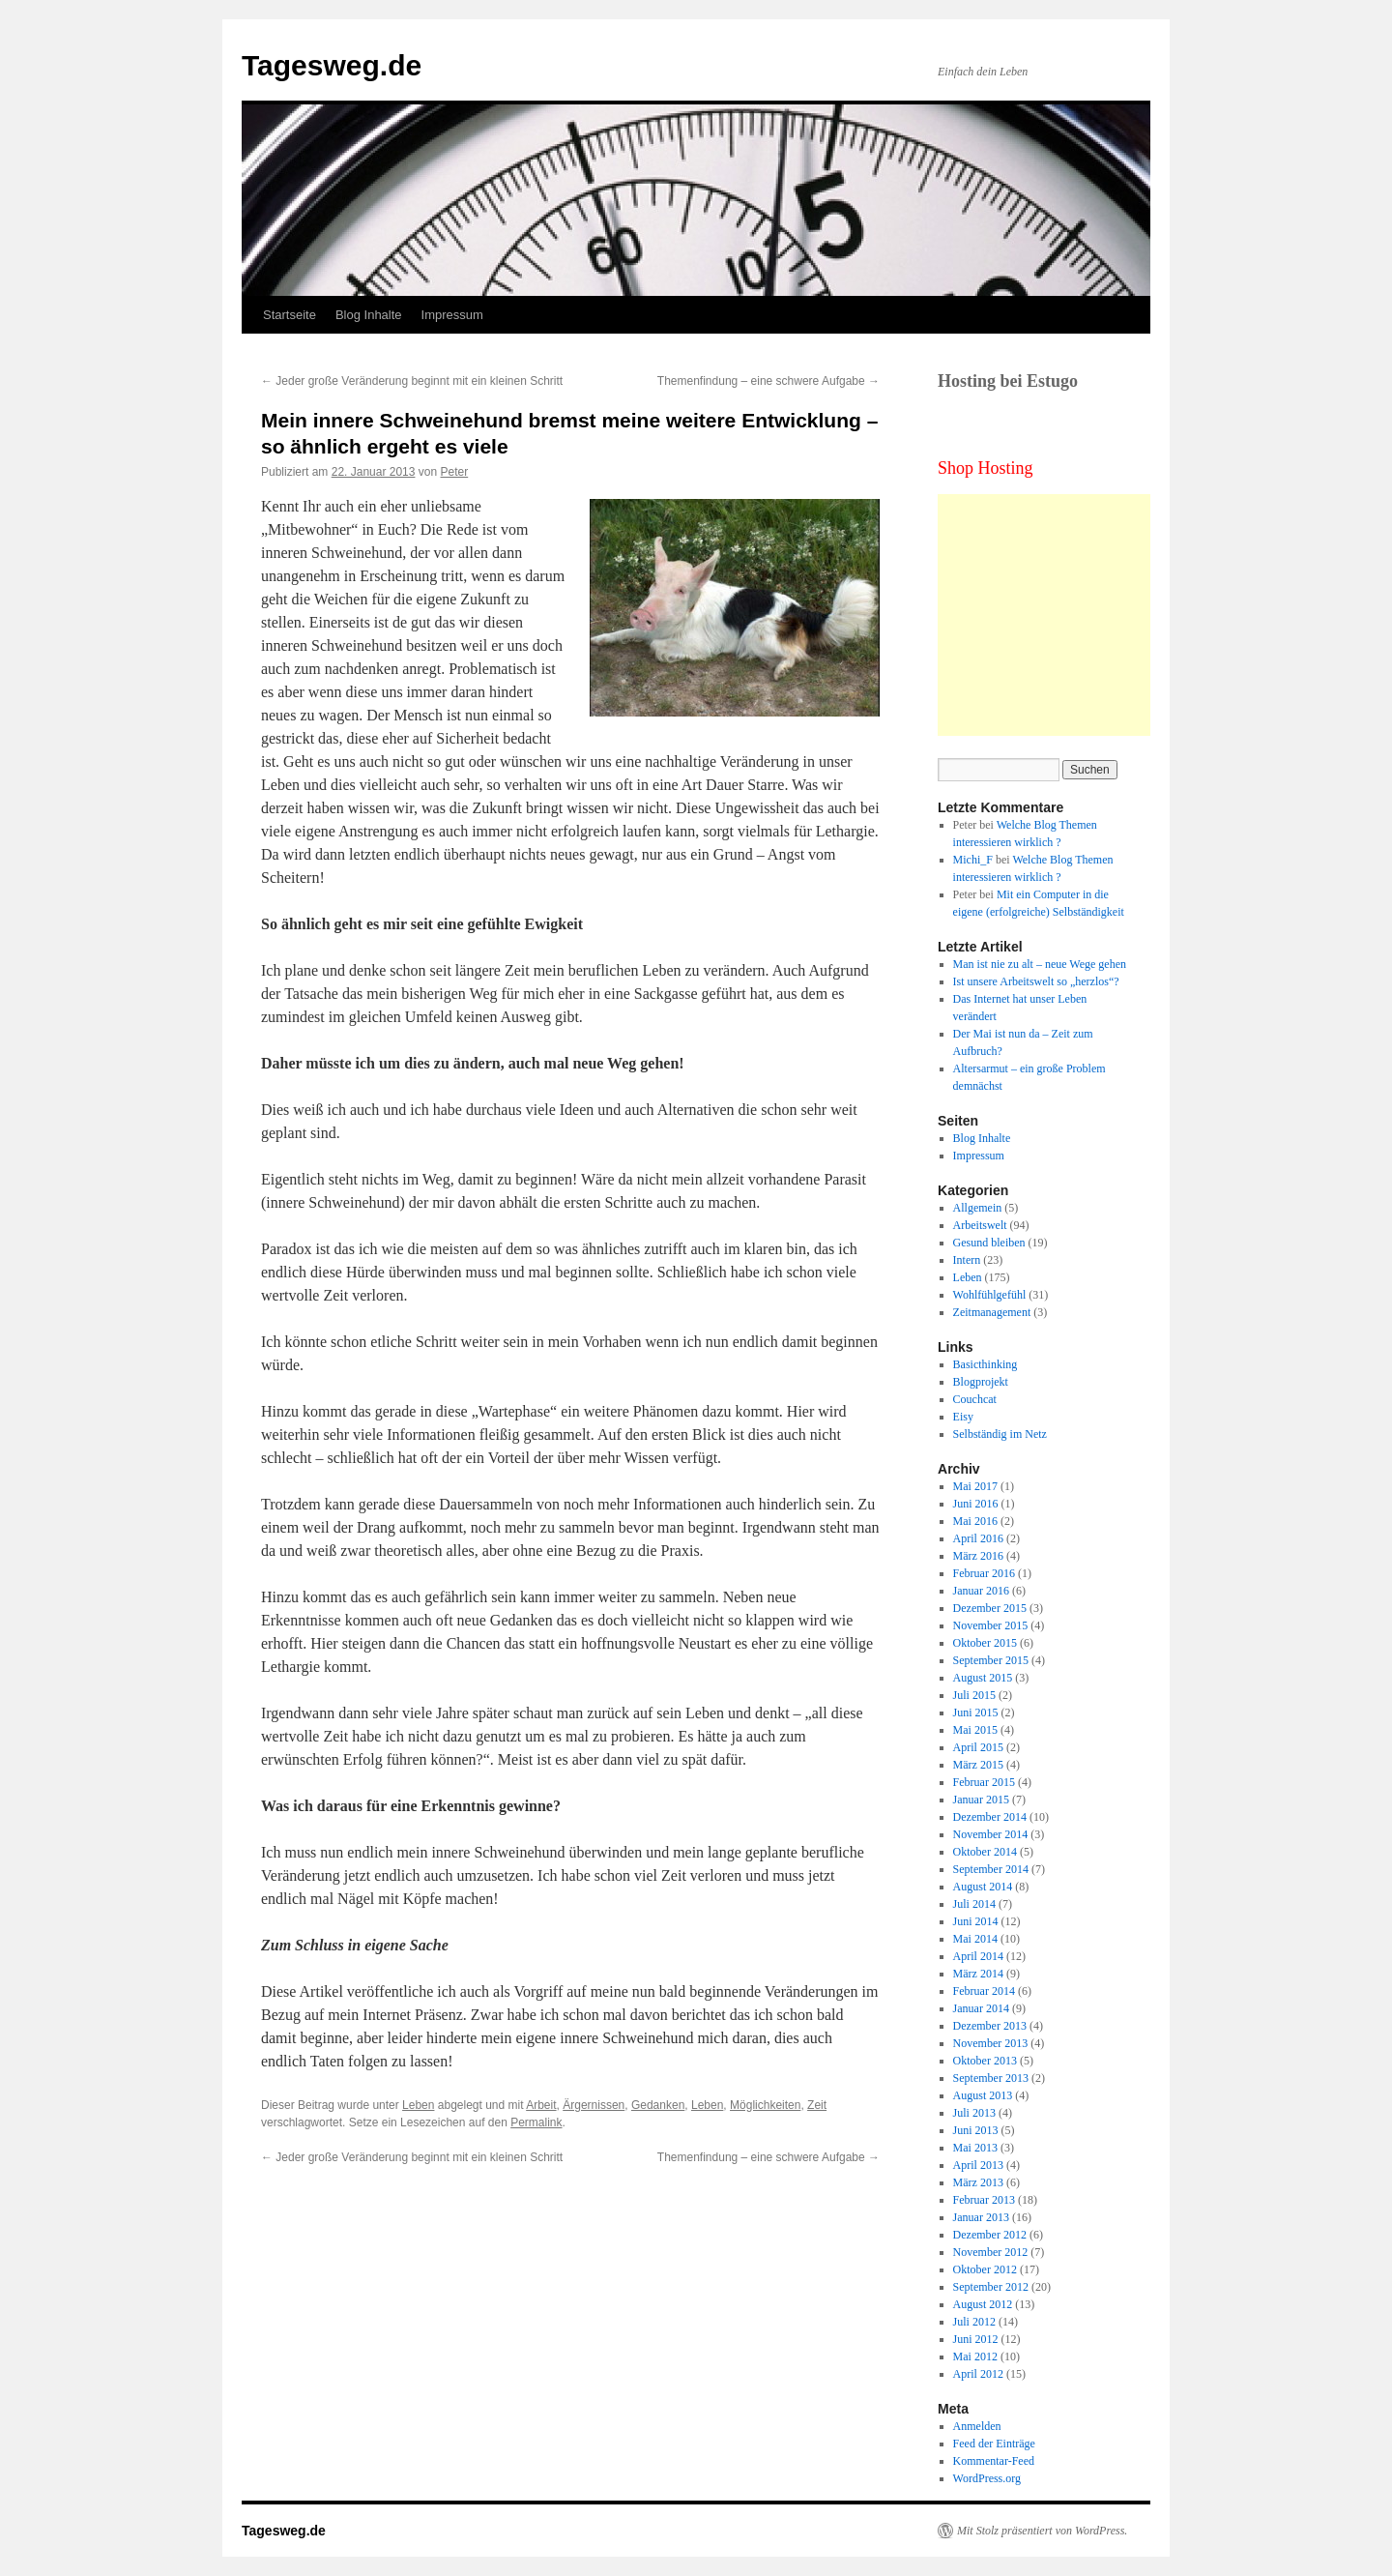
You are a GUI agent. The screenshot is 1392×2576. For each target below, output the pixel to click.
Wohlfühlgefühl (990, 1295)
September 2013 (991, 2078)
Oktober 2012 (985, 2269)
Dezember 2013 (990, 2026)
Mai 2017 (975, 1486)
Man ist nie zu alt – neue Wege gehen (1039, 964)
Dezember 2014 (990, 1817)
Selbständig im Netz (1000, 1434)
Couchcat (975, 1399)
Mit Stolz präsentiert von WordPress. (1042, 2530)
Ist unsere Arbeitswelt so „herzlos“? (1036, 981)
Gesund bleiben (989, 1242)
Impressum (452, 314)
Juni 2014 (976, 1921)
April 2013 (978, 2165)
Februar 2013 (984, 2200)
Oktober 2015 (985, 1643)
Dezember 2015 (990, 1608)
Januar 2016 (981, 1590)
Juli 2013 (974, 2113)
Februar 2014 (984, 1991)
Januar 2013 (981, 2217)
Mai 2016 (975, 1521)
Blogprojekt (980, 1382)
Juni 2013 (976, 2130)
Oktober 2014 (985, 1852)
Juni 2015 (976, 1712)
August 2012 (983, 2304)
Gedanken (657, 2105)
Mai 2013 (975, 2147)
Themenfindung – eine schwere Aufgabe (768, 381)
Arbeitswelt (980, 1225)
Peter (455, 472)
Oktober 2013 (985, 2060)
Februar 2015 (984, 1782)
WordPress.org (987, 2478)
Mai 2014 (975, 1939)
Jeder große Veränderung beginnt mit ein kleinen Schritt (412, 381)
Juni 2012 (976, 2339)
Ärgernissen (593, 2105)
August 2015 (983, 1677)
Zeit (816, 2105)
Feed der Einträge (994, 2443)
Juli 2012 (974, 2321)
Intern (967, 1260)
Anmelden (977, 2426)
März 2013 (978, 2182)
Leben (418, 2105)
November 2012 (991, 2252)
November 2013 (991, 2043)
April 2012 (978, 2374)
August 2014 (983, 1886)
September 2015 (991, 1660)
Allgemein (977, 1208)
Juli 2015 (974, 1695)
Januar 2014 (981, 2008)
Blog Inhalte (368, 314)
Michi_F (973, 859)
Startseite (289, 314)
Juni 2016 (976, 1503)
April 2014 (978, 1956)
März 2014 (978, 1973)
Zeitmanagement (992, 1312)
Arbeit (541, 2105)
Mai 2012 (975, 2356)
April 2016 (978, 1538)
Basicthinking (985, 1364)
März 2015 (978, 1764)
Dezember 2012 (990, 2234)
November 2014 (991, 1834)
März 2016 (978, 1556)
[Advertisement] (1058, 615)
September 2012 (991, 2287)
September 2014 (991, 1869)
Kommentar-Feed (993, 2461)
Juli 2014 (974, 1904)
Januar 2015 (981, 1799)
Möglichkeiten (765, 2105)
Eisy (963, 1416)
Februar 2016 (984, 1573)
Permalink (536, 2122)
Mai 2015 (975, 1730)
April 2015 (978, 1747)
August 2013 (983, 2095)
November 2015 (991, 1625)
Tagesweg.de (331, 65)
